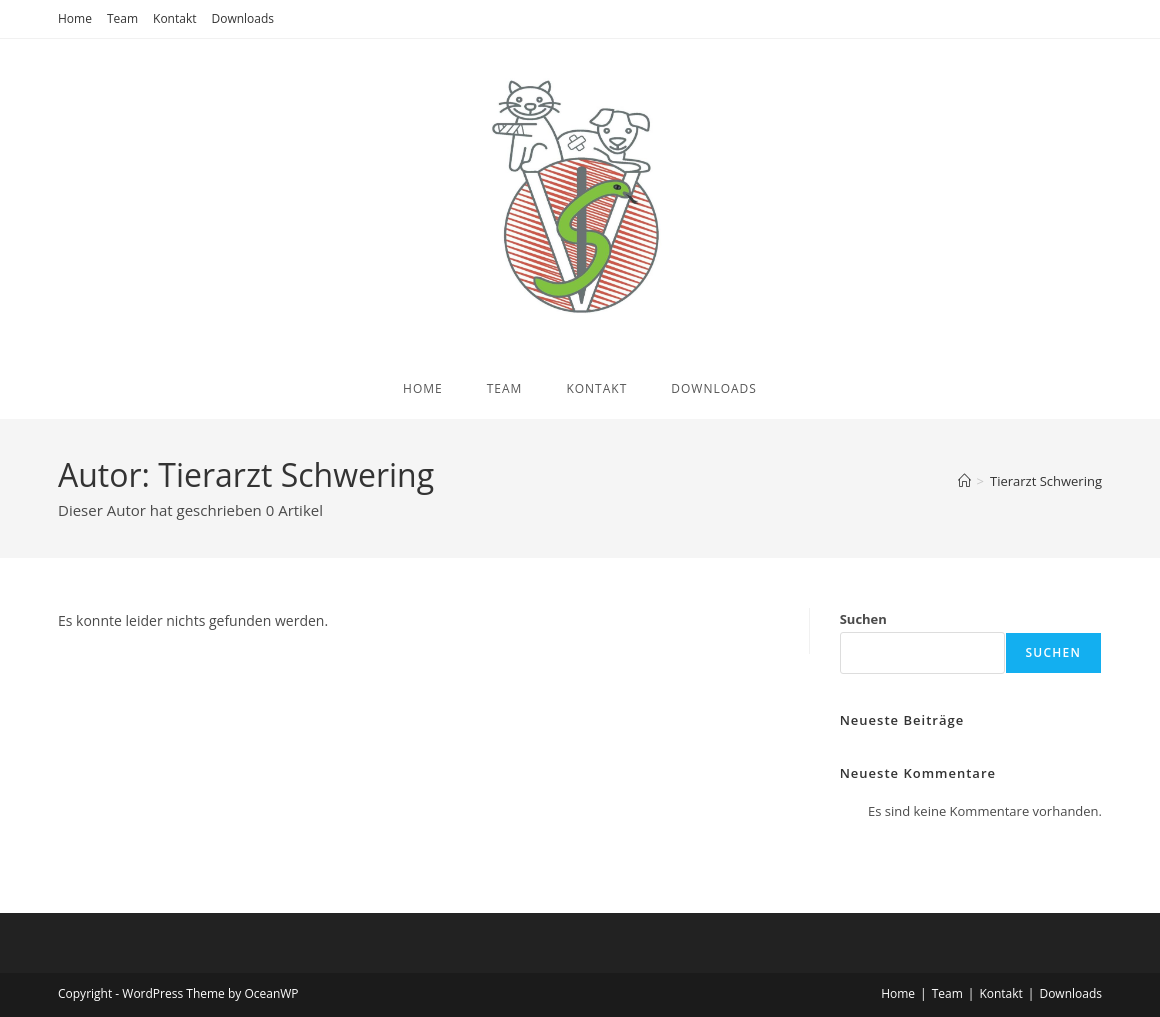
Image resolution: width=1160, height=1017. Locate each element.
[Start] (964, 481)
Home (75, 18)
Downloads (243, 18)
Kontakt (174, 18)
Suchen (863, 619)
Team (122, 18)
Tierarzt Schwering (1046, 481)
